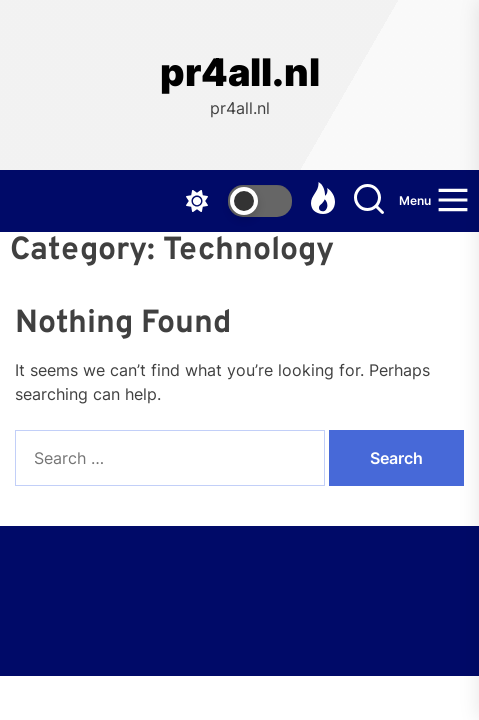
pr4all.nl (240, 72)
